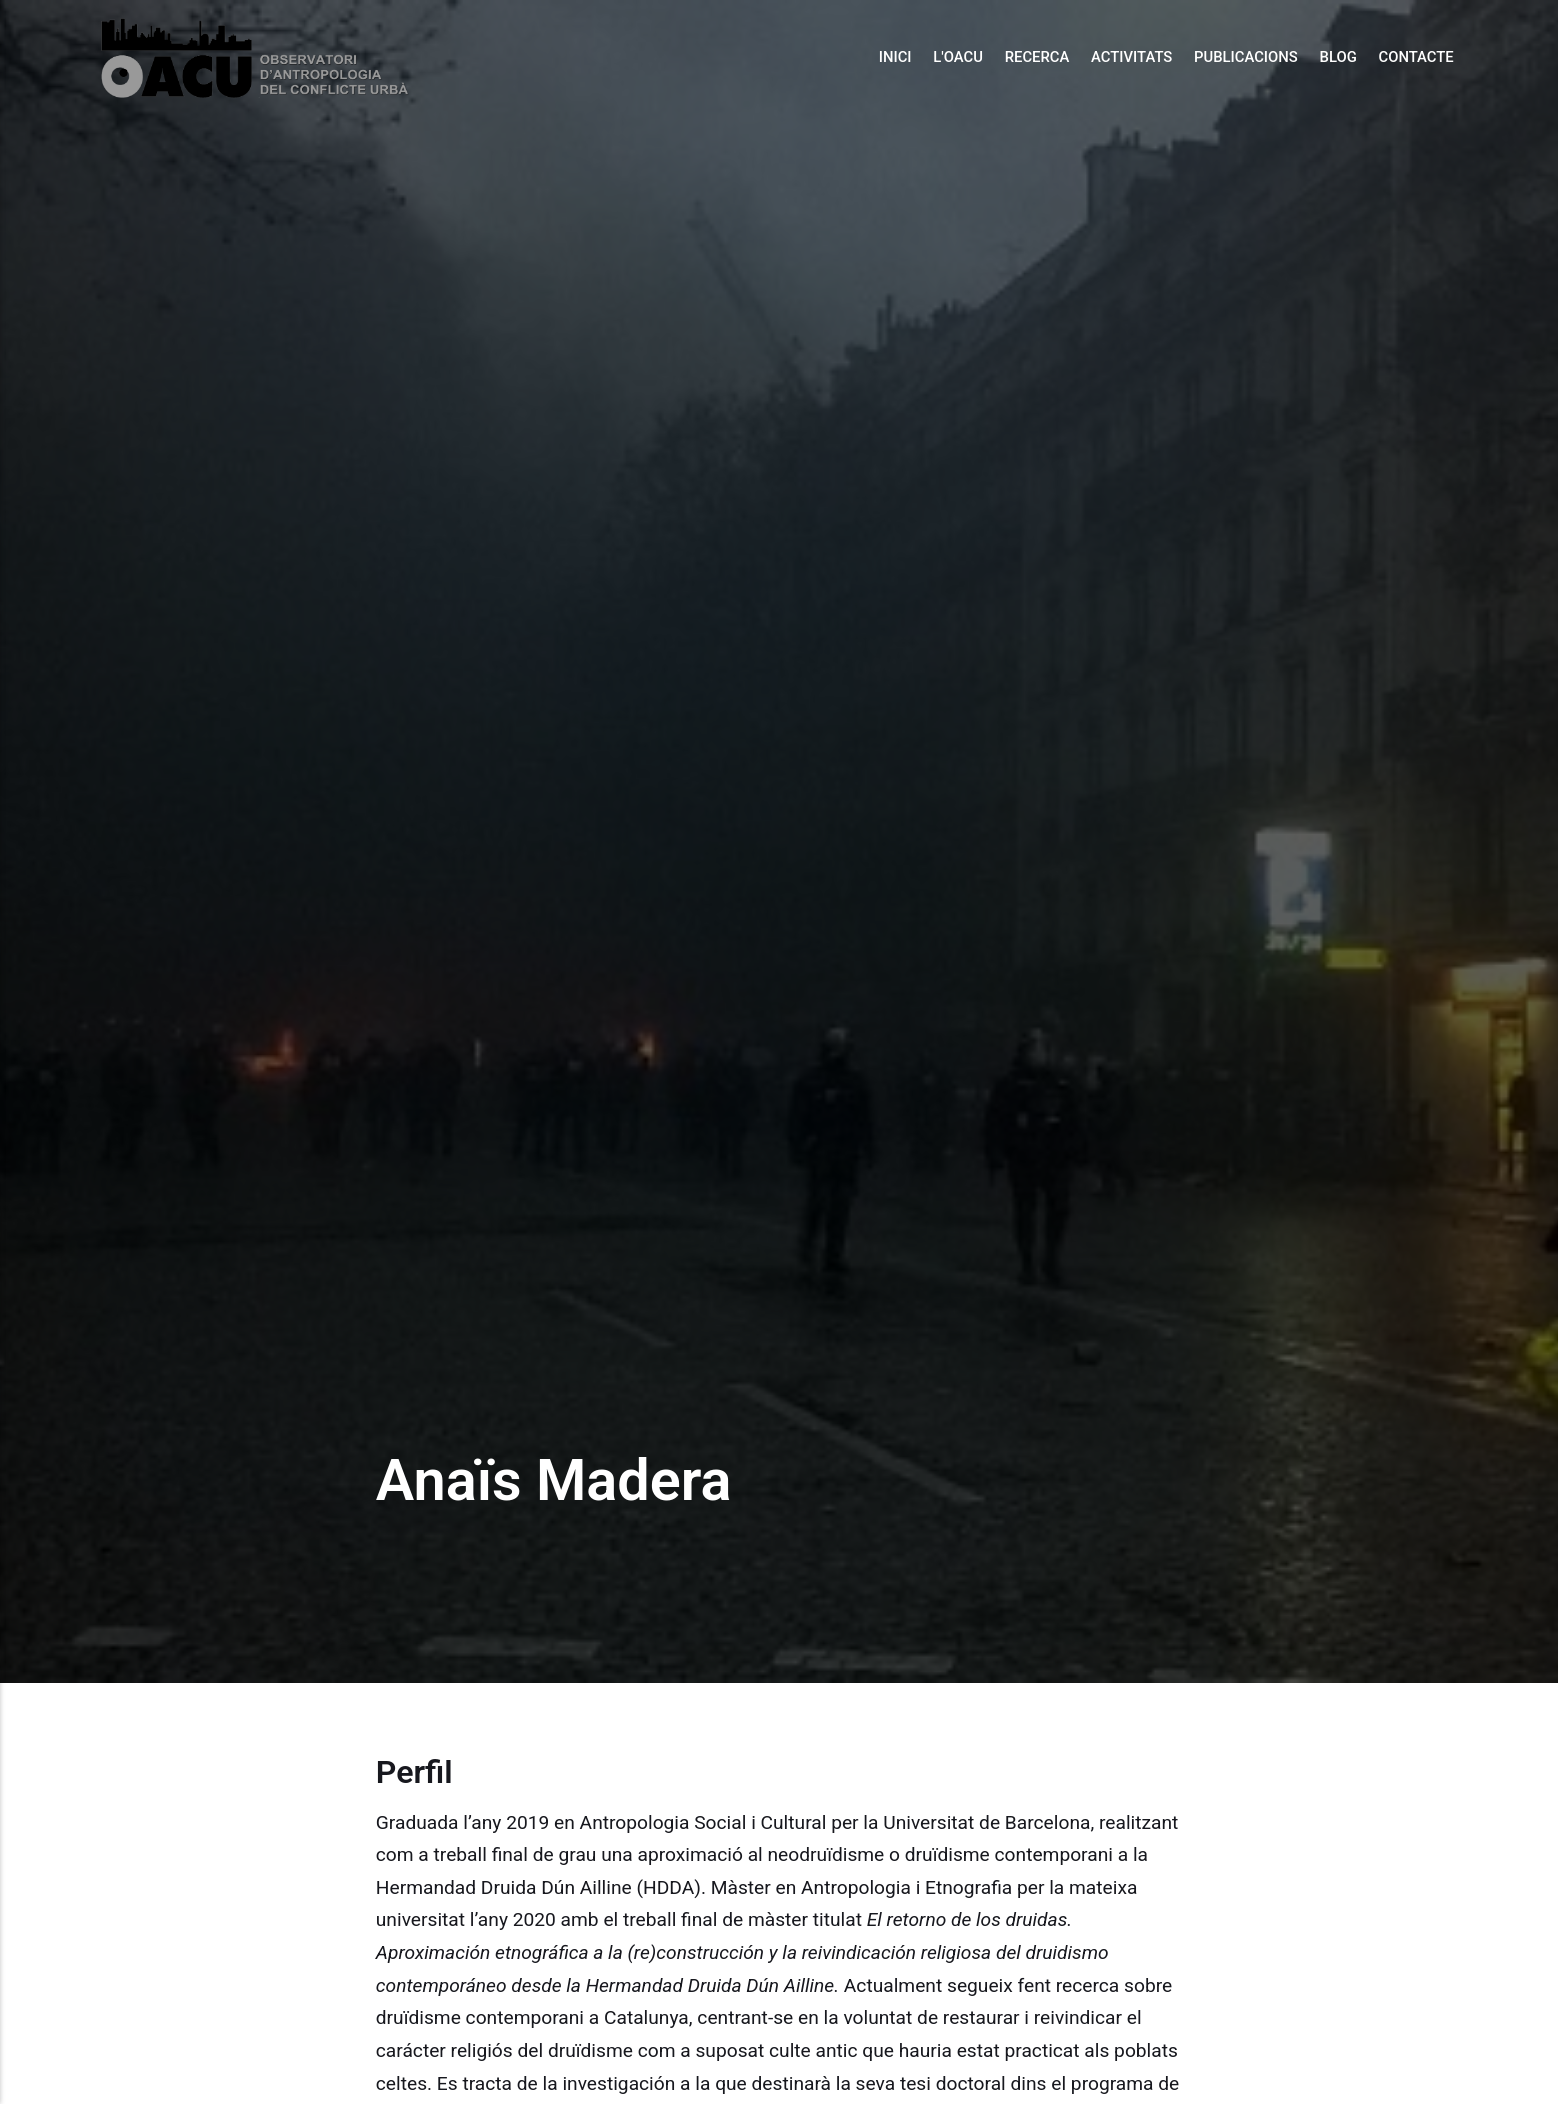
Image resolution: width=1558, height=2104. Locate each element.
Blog (1338, 57)
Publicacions (1246, 57)
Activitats (1131, 57)
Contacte (1415, 57)
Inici (895, 57)
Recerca (1037, 57)
